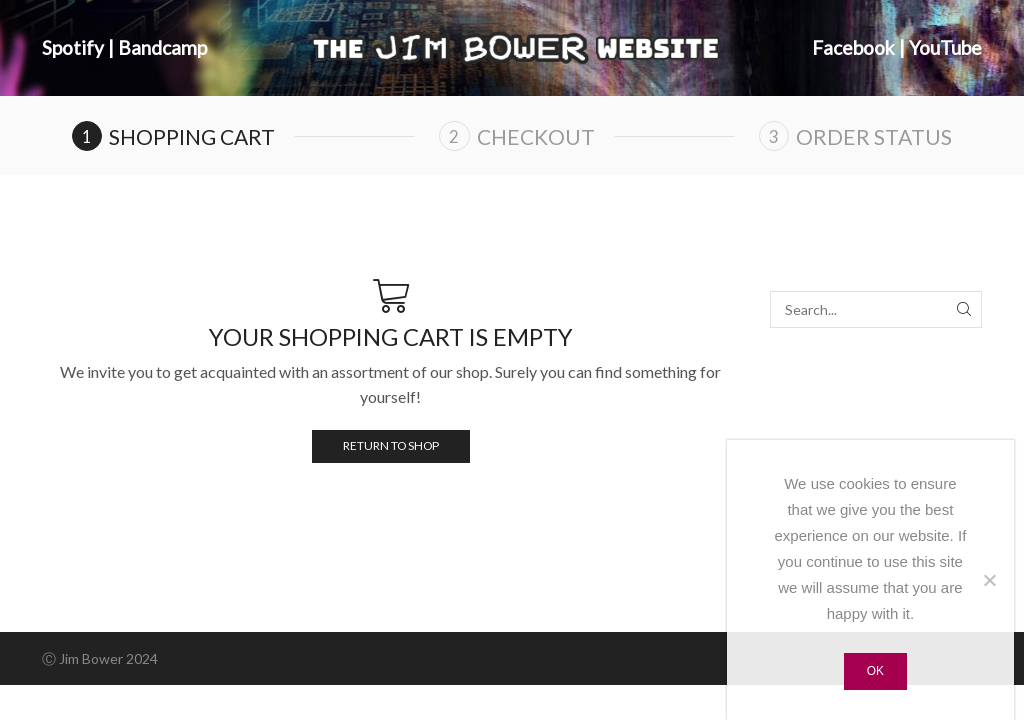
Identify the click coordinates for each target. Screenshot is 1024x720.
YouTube (945, 47)
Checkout (536, 136)
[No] (989, 580)
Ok (875, 671)
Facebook (853, 47)
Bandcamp (162, 47)
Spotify (73, 47)
